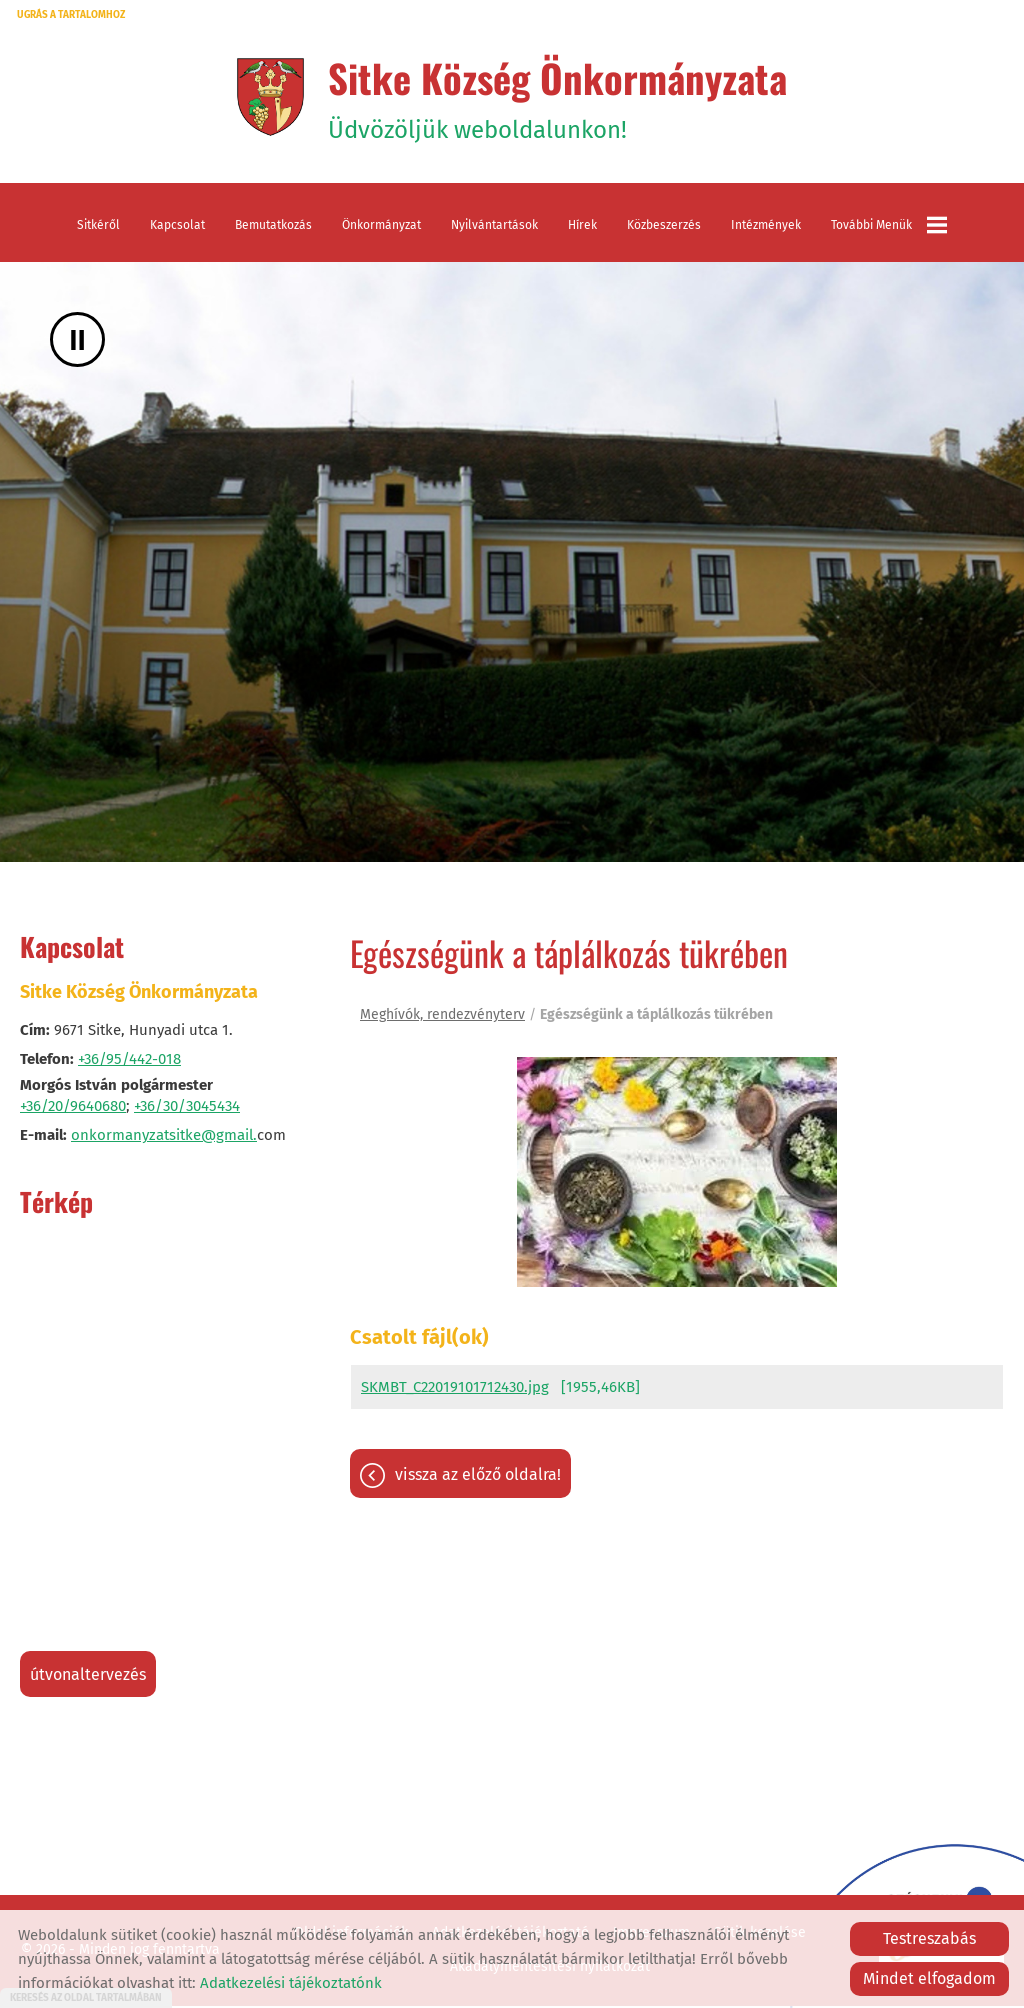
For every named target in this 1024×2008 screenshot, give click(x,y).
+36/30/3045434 (187, 1111)
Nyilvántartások (494, 230)
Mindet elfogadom (929, 1978)
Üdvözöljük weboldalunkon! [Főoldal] (558, 99)
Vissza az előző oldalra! (478, 1481)
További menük (889, 230)
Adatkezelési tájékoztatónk (291, 1983)
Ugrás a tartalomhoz (71, 15)
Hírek (582, 230)
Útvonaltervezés (88, 1679)
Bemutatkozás (273, 230)
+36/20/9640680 (73, 1111)
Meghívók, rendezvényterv (442, 1019)
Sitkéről (98, 230)
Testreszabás (929, 1938)
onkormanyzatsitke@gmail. (164, 1140)
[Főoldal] (262, 99)
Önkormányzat (381, 230)
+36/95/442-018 (129, 1064)
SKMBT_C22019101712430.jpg (455, 1394)
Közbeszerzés (664, 230)
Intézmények (766, 230)
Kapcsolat (177, 230)
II (77, 344)
